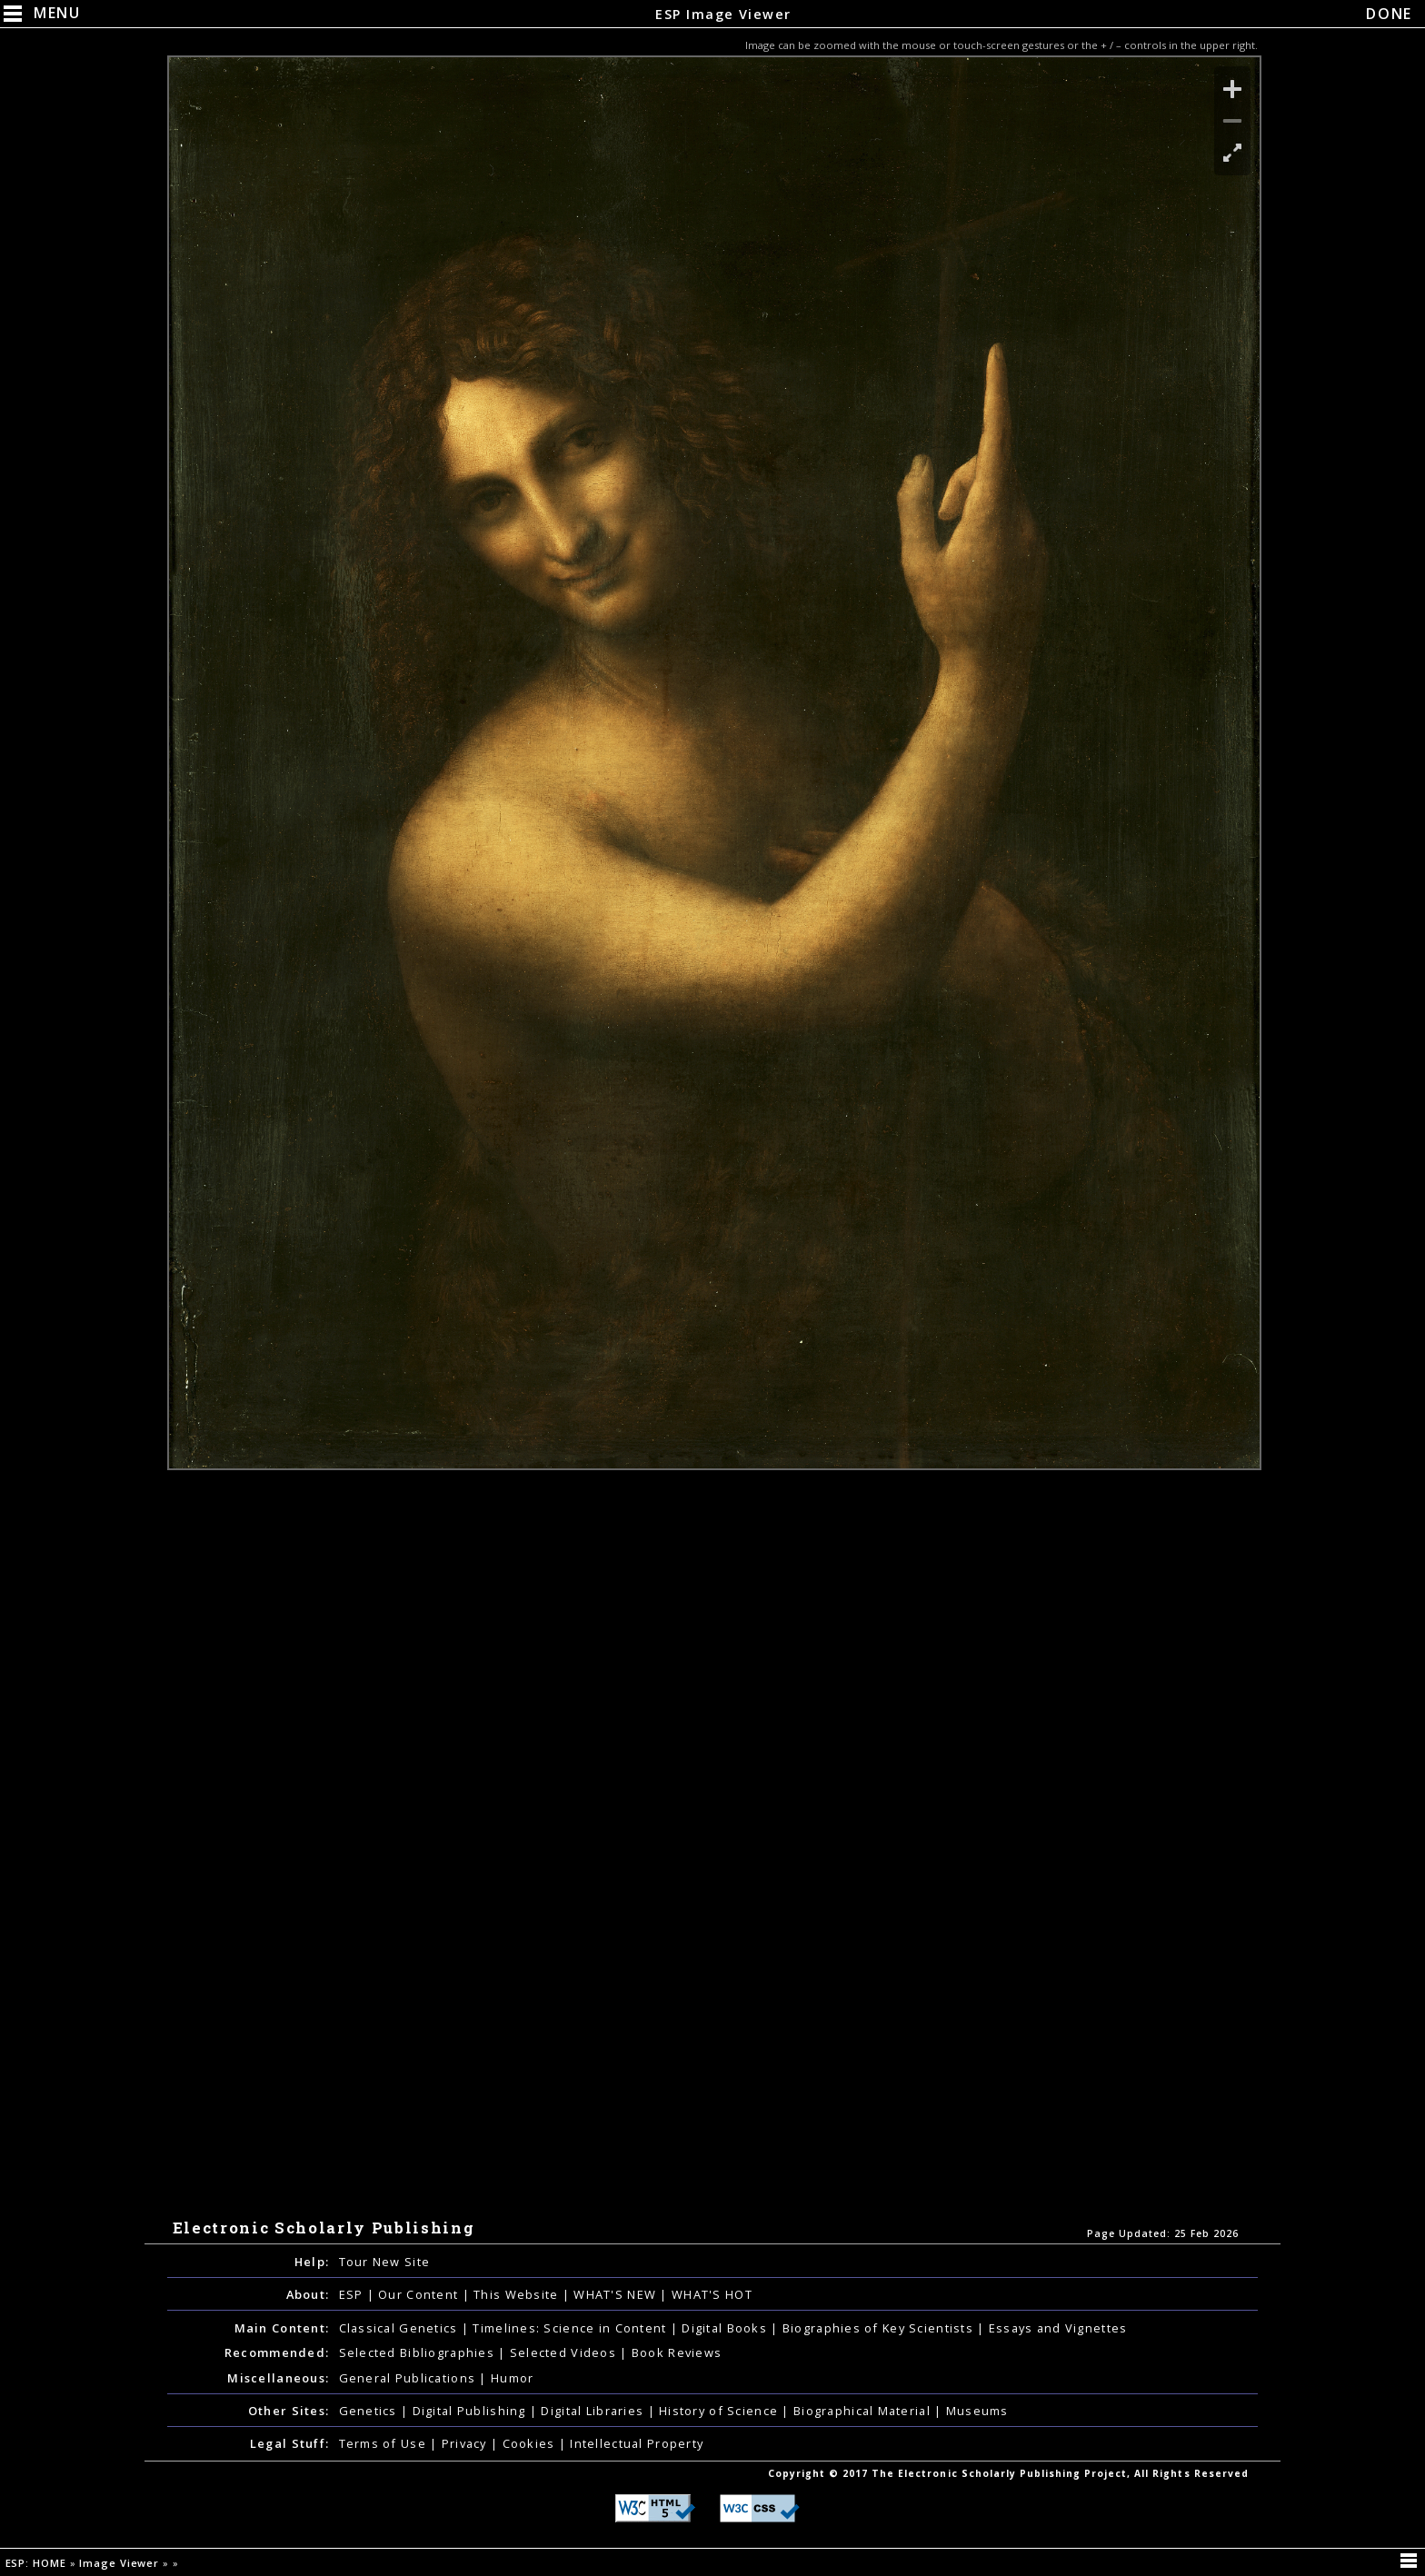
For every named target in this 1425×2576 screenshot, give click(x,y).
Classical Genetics (400, 2328)
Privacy (466, 2443)
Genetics (370, 2410)
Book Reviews (677, 2352)
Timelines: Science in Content (571, 2328)
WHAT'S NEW (616, 2294)
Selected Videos (565, 2352)
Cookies (531, 2443)
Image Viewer (121, 2563)
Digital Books (726, 2328)
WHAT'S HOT (712, 2294)
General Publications (409, 2378)
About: (308, 2294)
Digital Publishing (471, 2410)
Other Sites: (288, 2410)
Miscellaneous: (278, 2378)
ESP (353, 2294)
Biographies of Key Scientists (879, 2328)
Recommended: (276, 2352)
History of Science (720, 2410)
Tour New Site (385, 2261)
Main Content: (282, 2328)
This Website (518, 2294)
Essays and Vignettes (1058, 2328)
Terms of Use (385, 2443)
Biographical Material (863, 2410)
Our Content (420, 2294)
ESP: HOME (37, 2563)
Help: (311, 2261)
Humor (512, 2378)
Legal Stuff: (289, 2443)
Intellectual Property (636, 2443)
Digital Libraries (594, 2410)
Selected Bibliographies (419, 2352)
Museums (977, 2410)
